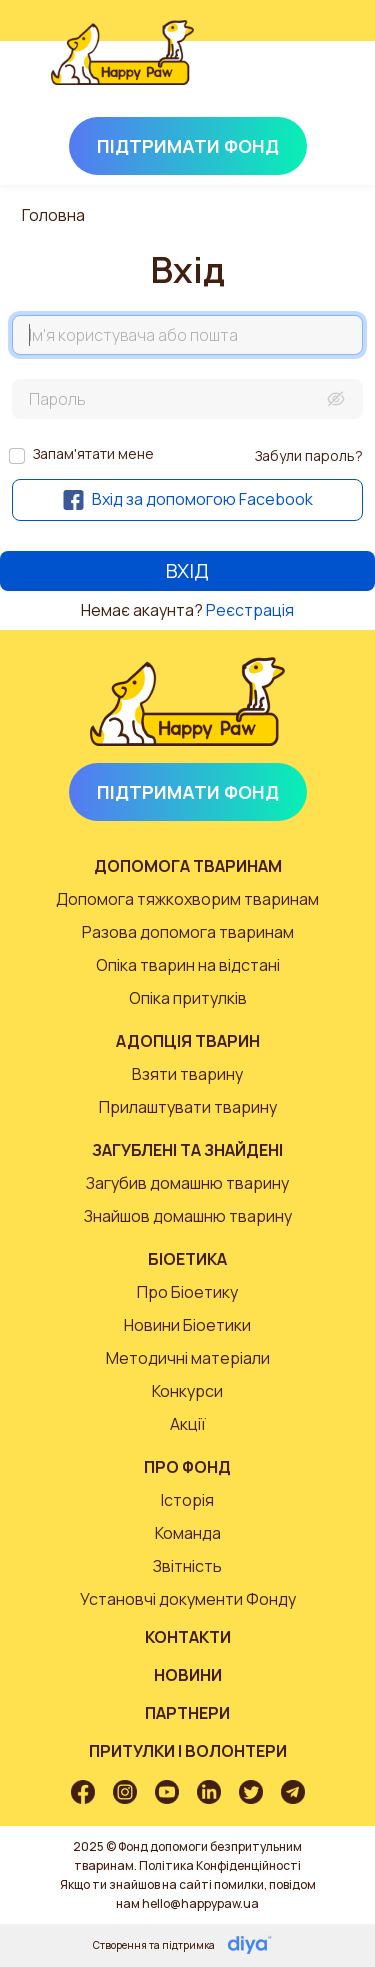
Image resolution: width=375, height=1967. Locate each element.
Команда (188, 1533)
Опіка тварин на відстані (188, 965)
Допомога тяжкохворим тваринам (187, 899)
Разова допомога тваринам (188, 932)
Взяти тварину (187, 1074)
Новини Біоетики (187, 1325)
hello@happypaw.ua (200, 1903)
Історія (187, 1500)
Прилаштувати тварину (188, 1107)
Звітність (187, 1566)
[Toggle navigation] (297, 75)
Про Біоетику (187, 1292)
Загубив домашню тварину (187, 1183)
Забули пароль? (309, 455)
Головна (53, 215)
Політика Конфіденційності (220, 1865)
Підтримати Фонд (188, 146)
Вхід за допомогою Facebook (188, 499)
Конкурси (187, 1391)
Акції (188, 1424)
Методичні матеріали (188, 1358)
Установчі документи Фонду (188, 1599)
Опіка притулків (188, 998)
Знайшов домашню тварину (188, 1216)
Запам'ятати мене (93, 453)
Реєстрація (250, 610)
